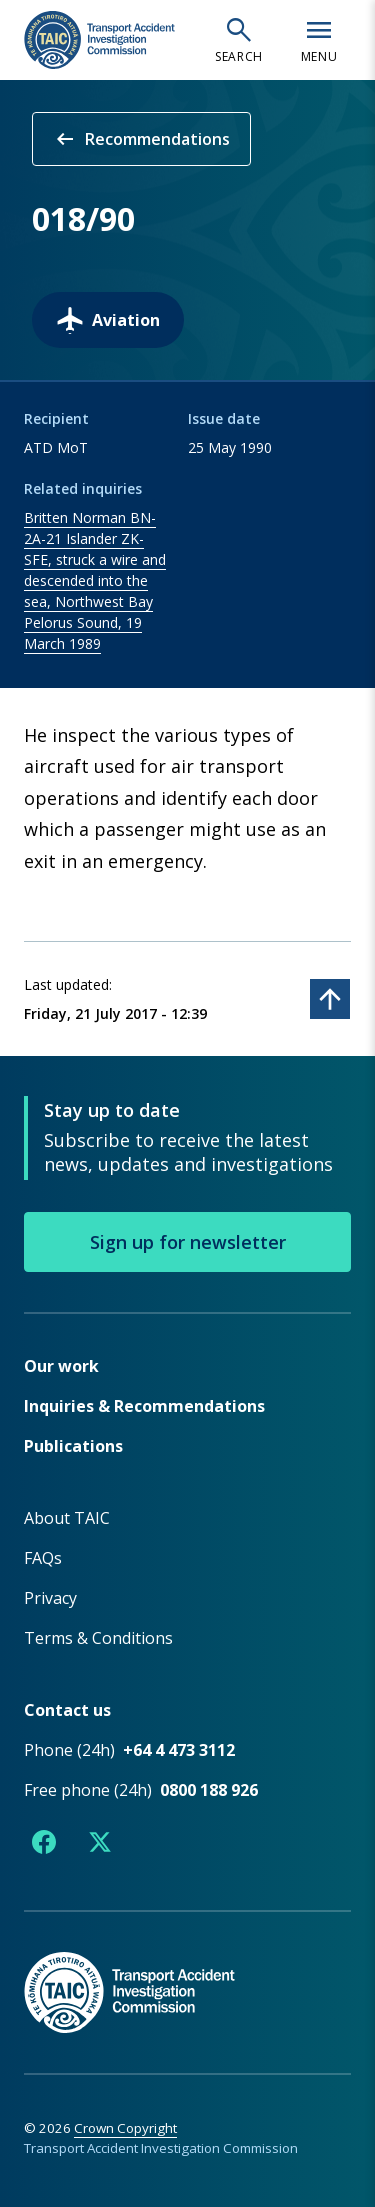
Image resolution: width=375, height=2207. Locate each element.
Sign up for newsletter (188, 1242)
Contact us (67, 1710)
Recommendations (141, 139)
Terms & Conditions (98, 1638)
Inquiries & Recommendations (144, 1406)
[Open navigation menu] (319, 40)
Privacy (50, 1598)
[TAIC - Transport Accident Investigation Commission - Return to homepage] (99, 40)
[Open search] (239, 40)
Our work (61, 1366)
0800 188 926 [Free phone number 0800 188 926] (209, 1790)
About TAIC (67, 1518)
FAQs (43, 1558)
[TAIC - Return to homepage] (187, 1971)
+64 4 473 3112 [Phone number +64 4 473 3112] (179, 1750)
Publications (73, 1446)
